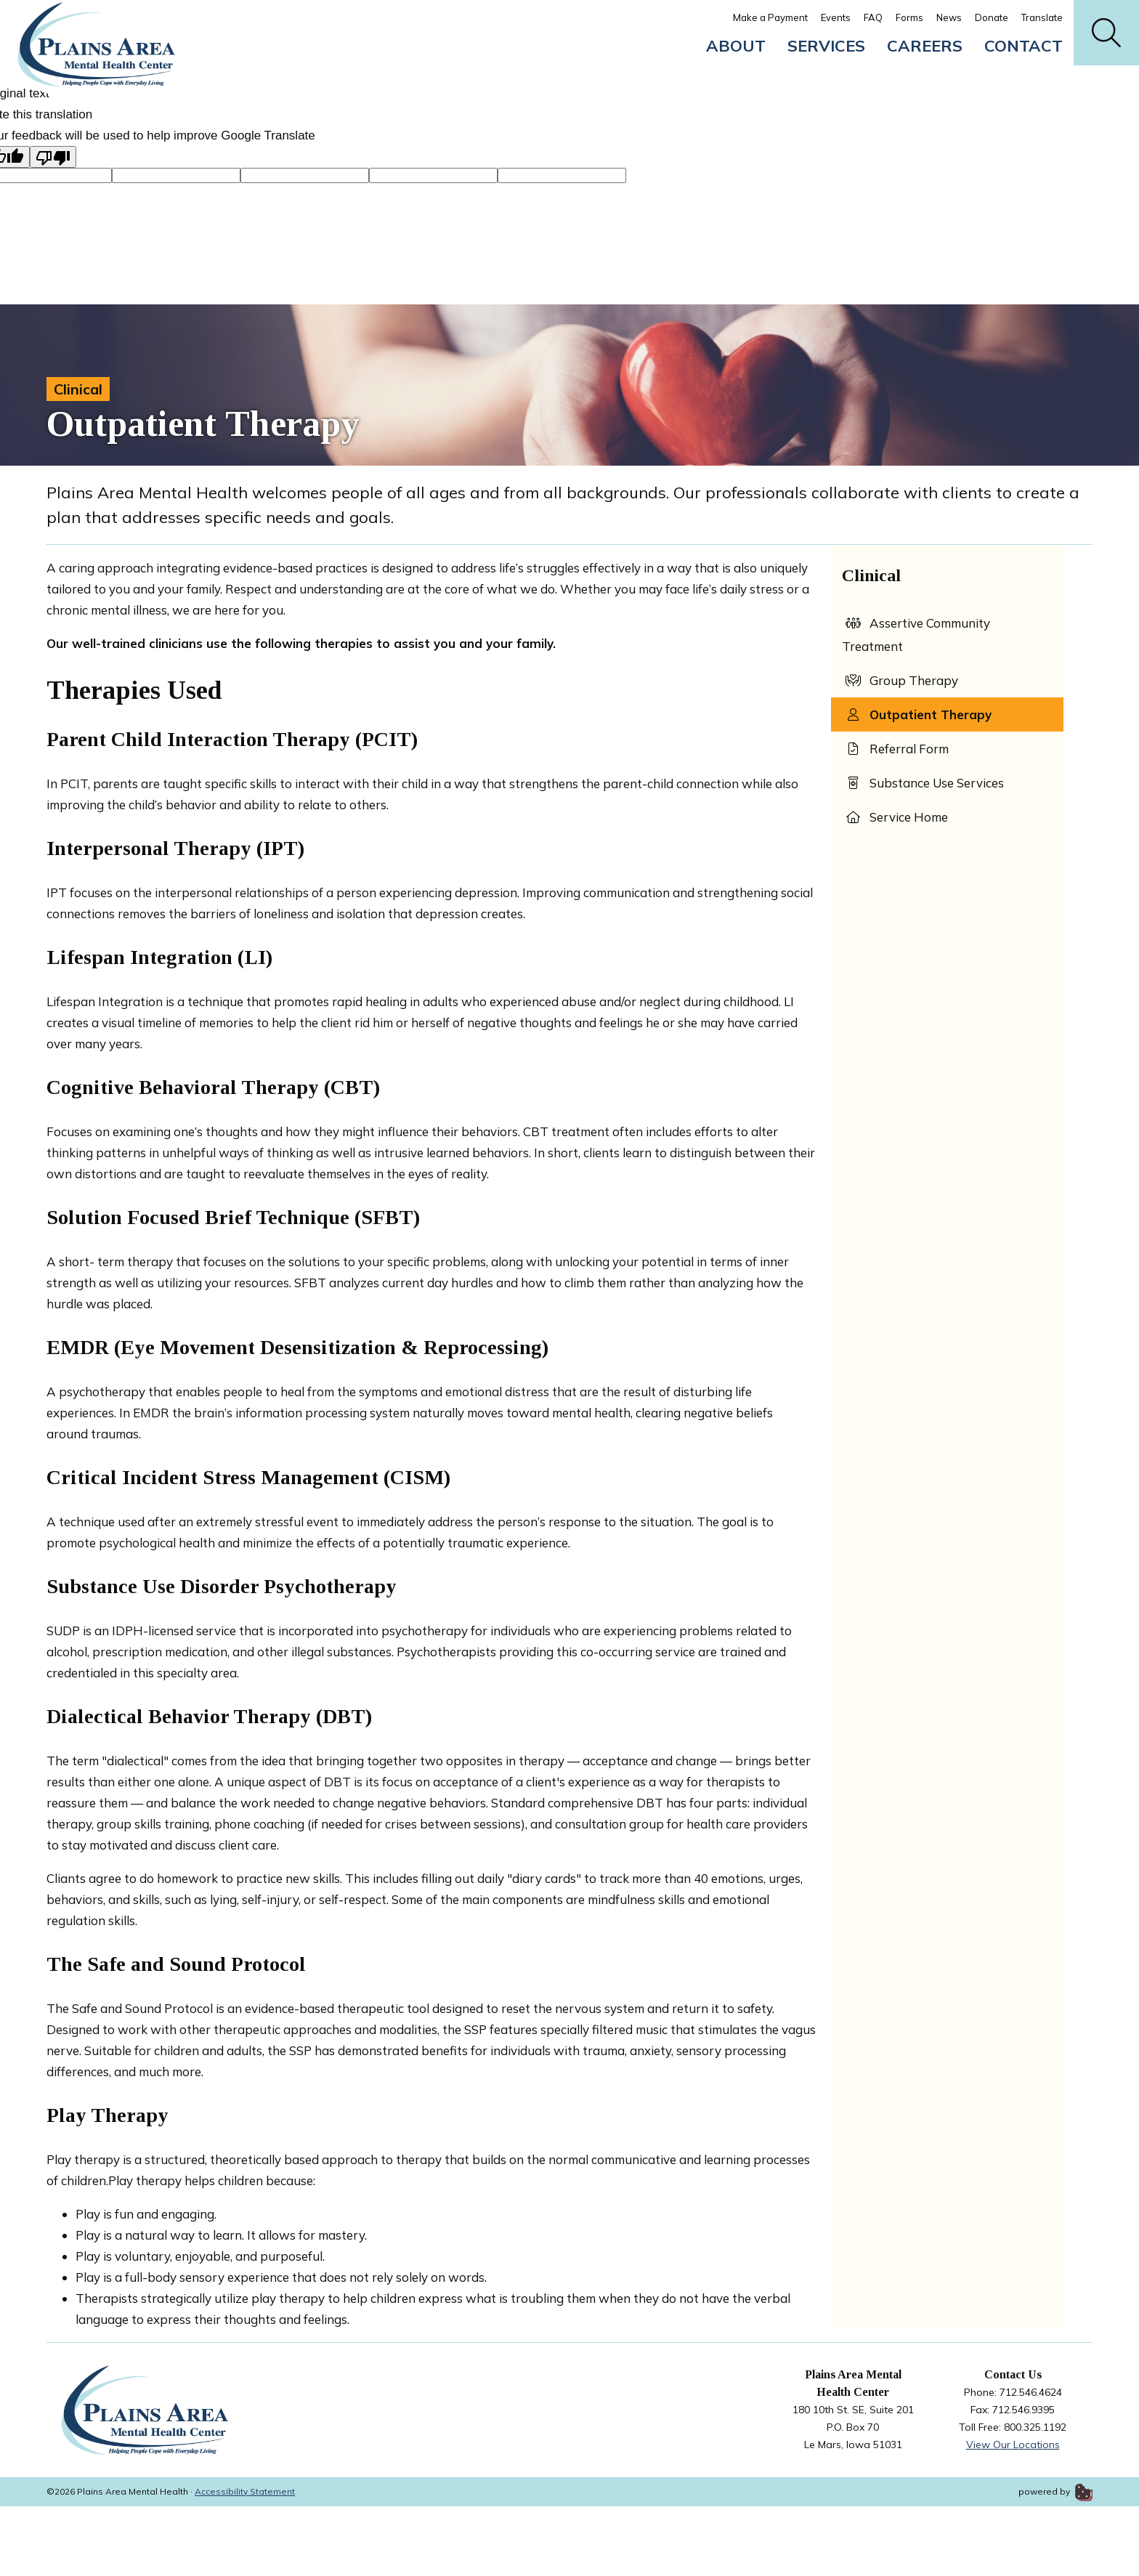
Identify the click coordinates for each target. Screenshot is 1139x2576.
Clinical (78, 389)
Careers (924, 46)
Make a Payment (770, 17)
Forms (909, 17)
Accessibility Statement (245, 2491)
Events (836, 17)
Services (826, 46)
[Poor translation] (53, 157)
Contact (1023, 46)
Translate (1042, 17)
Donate (991, 17)
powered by (1055, 2491)
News (949, 17)
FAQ (873, 17)
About (736, 46)
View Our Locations (1013, 2444)
